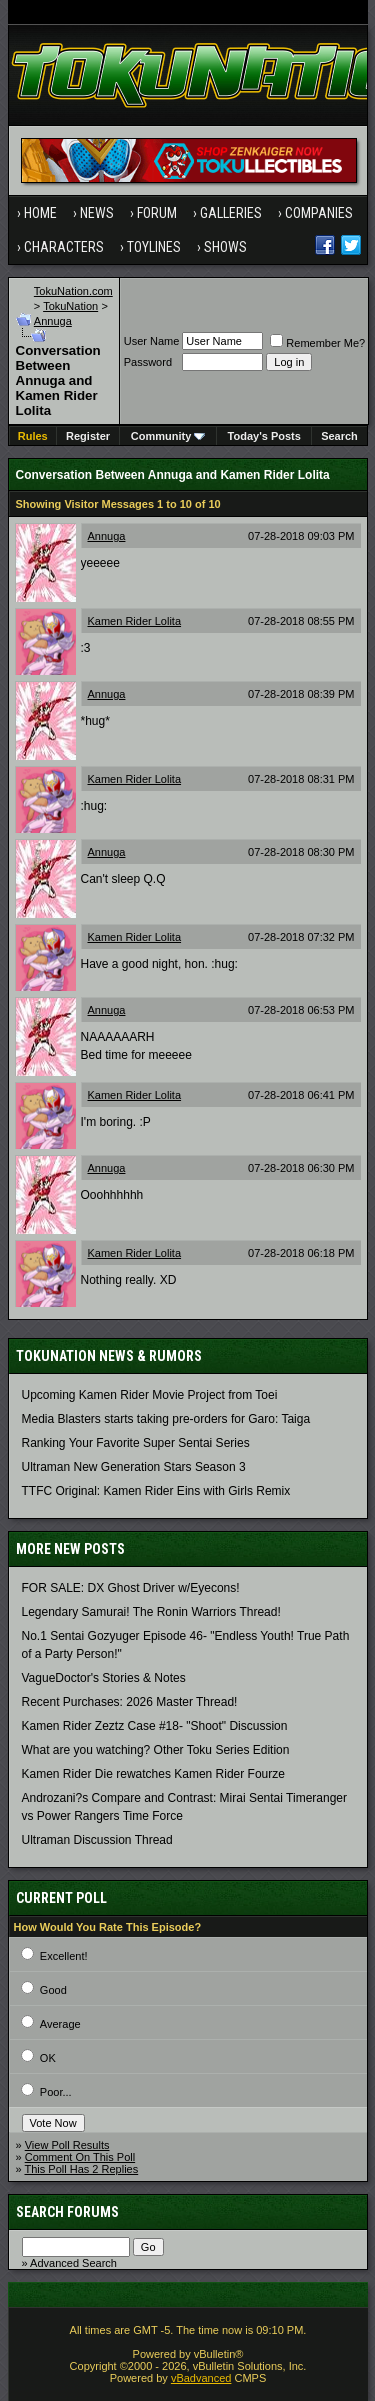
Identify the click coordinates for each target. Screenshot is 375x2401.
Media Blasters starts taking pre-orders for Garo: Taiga (166, 1419)
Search (339, 436)
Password (148, 362)
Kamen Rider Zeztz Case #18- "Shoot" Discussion (155, 1726)
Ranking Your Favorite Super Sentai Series (136, 1443)
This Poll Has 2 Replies (81, 2169)
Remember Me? (317, 343)
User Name (152, 341)
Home (40, 213)
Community (168, 436)
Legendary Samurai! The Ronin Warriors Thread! (151, 1612)
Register (88, 436)
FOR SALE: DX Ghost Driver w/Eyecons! (131, 1588)
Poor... (56, 2092)
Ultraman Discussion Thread (97, 1840)
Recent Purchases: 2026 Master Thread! (130, 1702)
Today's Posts (264, 436)
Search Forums (67, 2212)
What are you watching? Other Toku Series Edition (156, 1750)
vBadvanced (201, 2378)
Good (53, 1990)
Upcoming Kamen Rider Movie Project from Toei (150, 1395)
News (97, 213)
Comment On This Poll (80, 2157)
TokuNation (70, 306)
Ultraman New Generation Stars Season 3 (134, 1467)
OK (48, 2058)
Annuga (53, 321)
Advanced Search (73, 2263)
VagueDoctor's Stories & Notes (104, 1678)
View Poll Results (67, 2145)
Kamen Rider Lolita (135, 621)
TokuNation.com (73, 291)
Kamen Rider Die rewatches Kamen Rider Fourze (153, 1774)
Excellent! (64, 1956)
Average (60, 2024)
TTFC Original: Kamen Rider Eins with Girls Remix (156, 1491)
